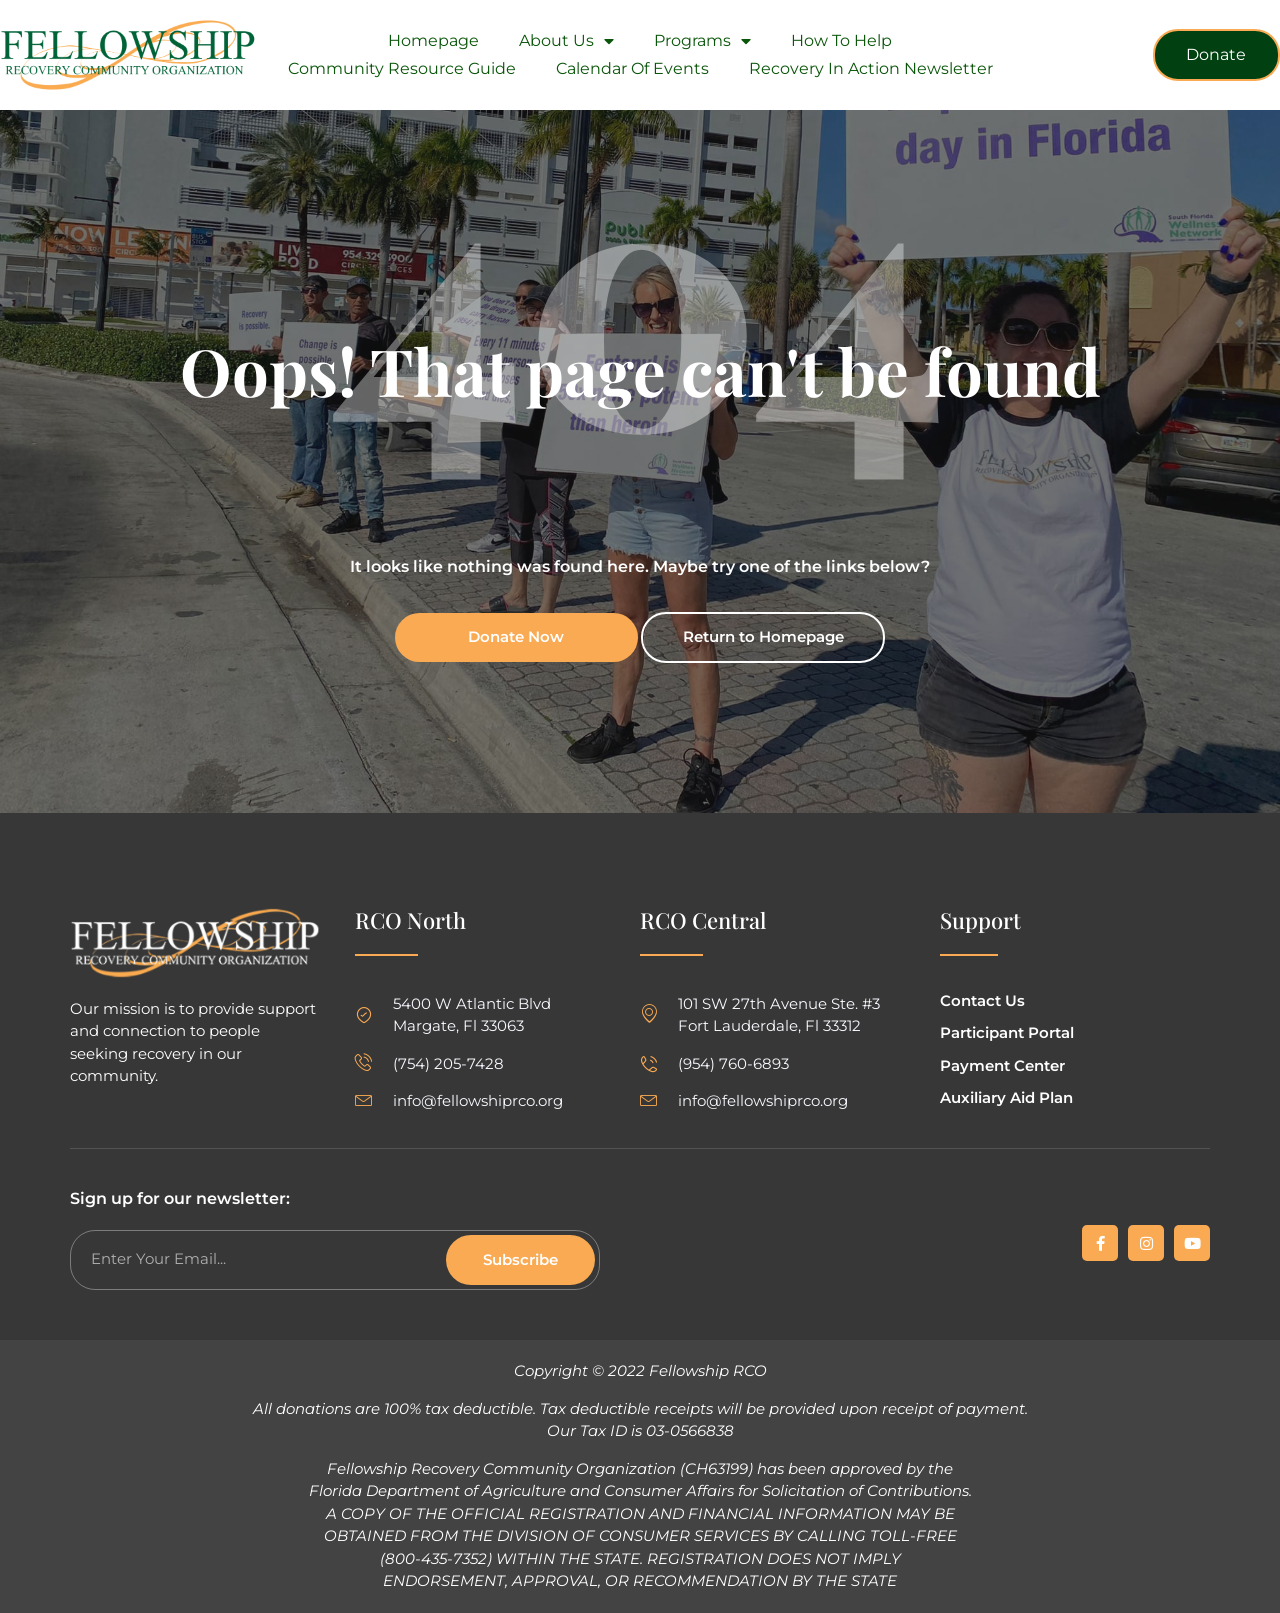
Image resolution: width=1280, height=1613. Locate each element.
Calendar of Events (632, 68)
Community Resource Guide (402, 68)
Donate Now (516, 636)
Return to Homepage (763, 636)
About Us (566, 41)
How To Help (841, 40)
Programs (702, 41)
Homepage (433, 40)
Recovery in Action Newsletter (871, 68)
